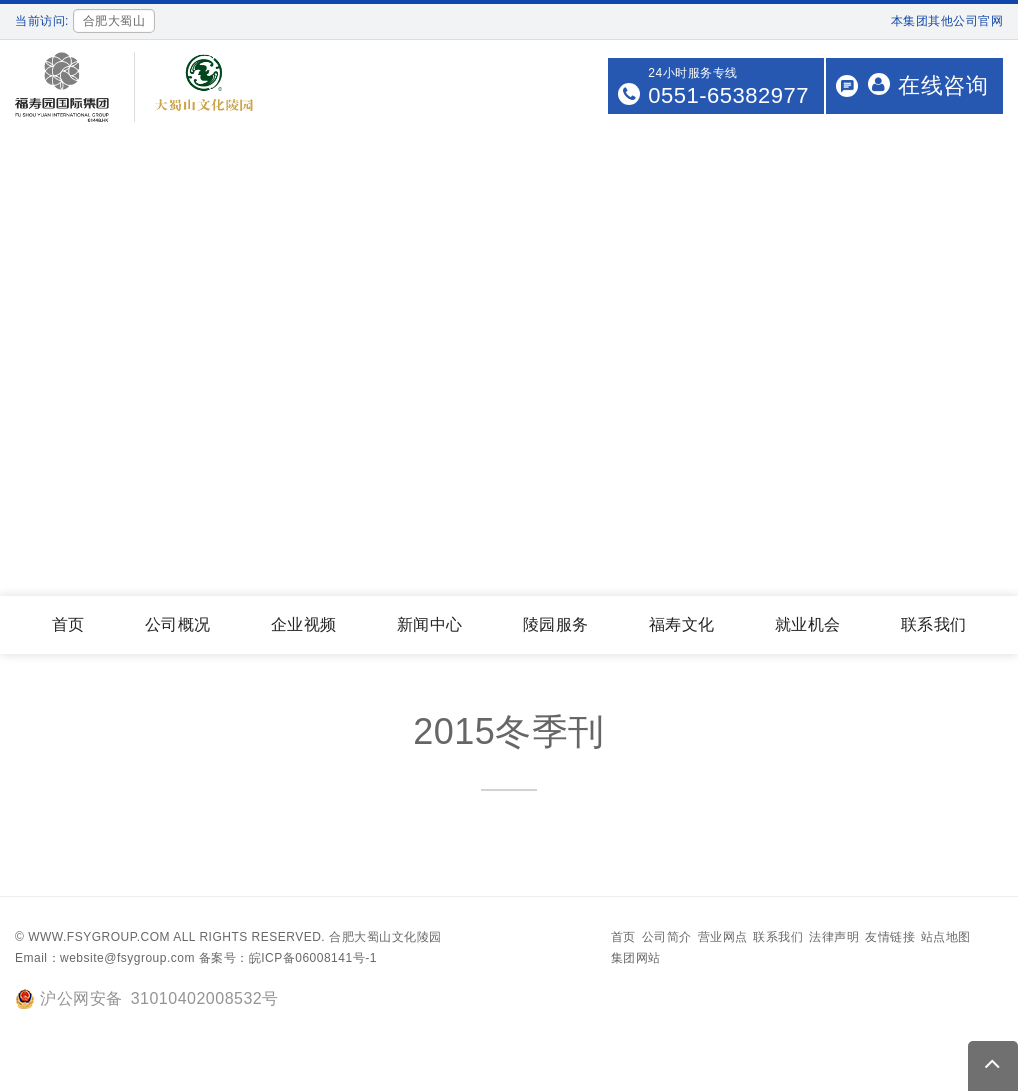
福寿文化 (682, 624)
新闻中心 (430, 624)
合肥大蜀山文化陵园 (385, 937)
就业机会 (808, 624)
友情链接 (890, 937)
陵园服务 (556, 624)
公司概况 (178, 624)
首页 (68, 624)
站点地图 (946, 937)
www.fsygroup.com (99, 937)
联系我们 (934, 624)
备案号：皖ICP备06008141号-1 (288, 958)
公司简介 (667, 937)
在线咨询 (928, 85)
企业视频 (304, 624)
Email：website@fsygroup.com (105, 958)
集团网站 (636, 958)
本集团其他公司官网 (947, 21)
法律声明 (834, 937)
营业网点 (723, 937)
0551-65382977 (728, 95)
